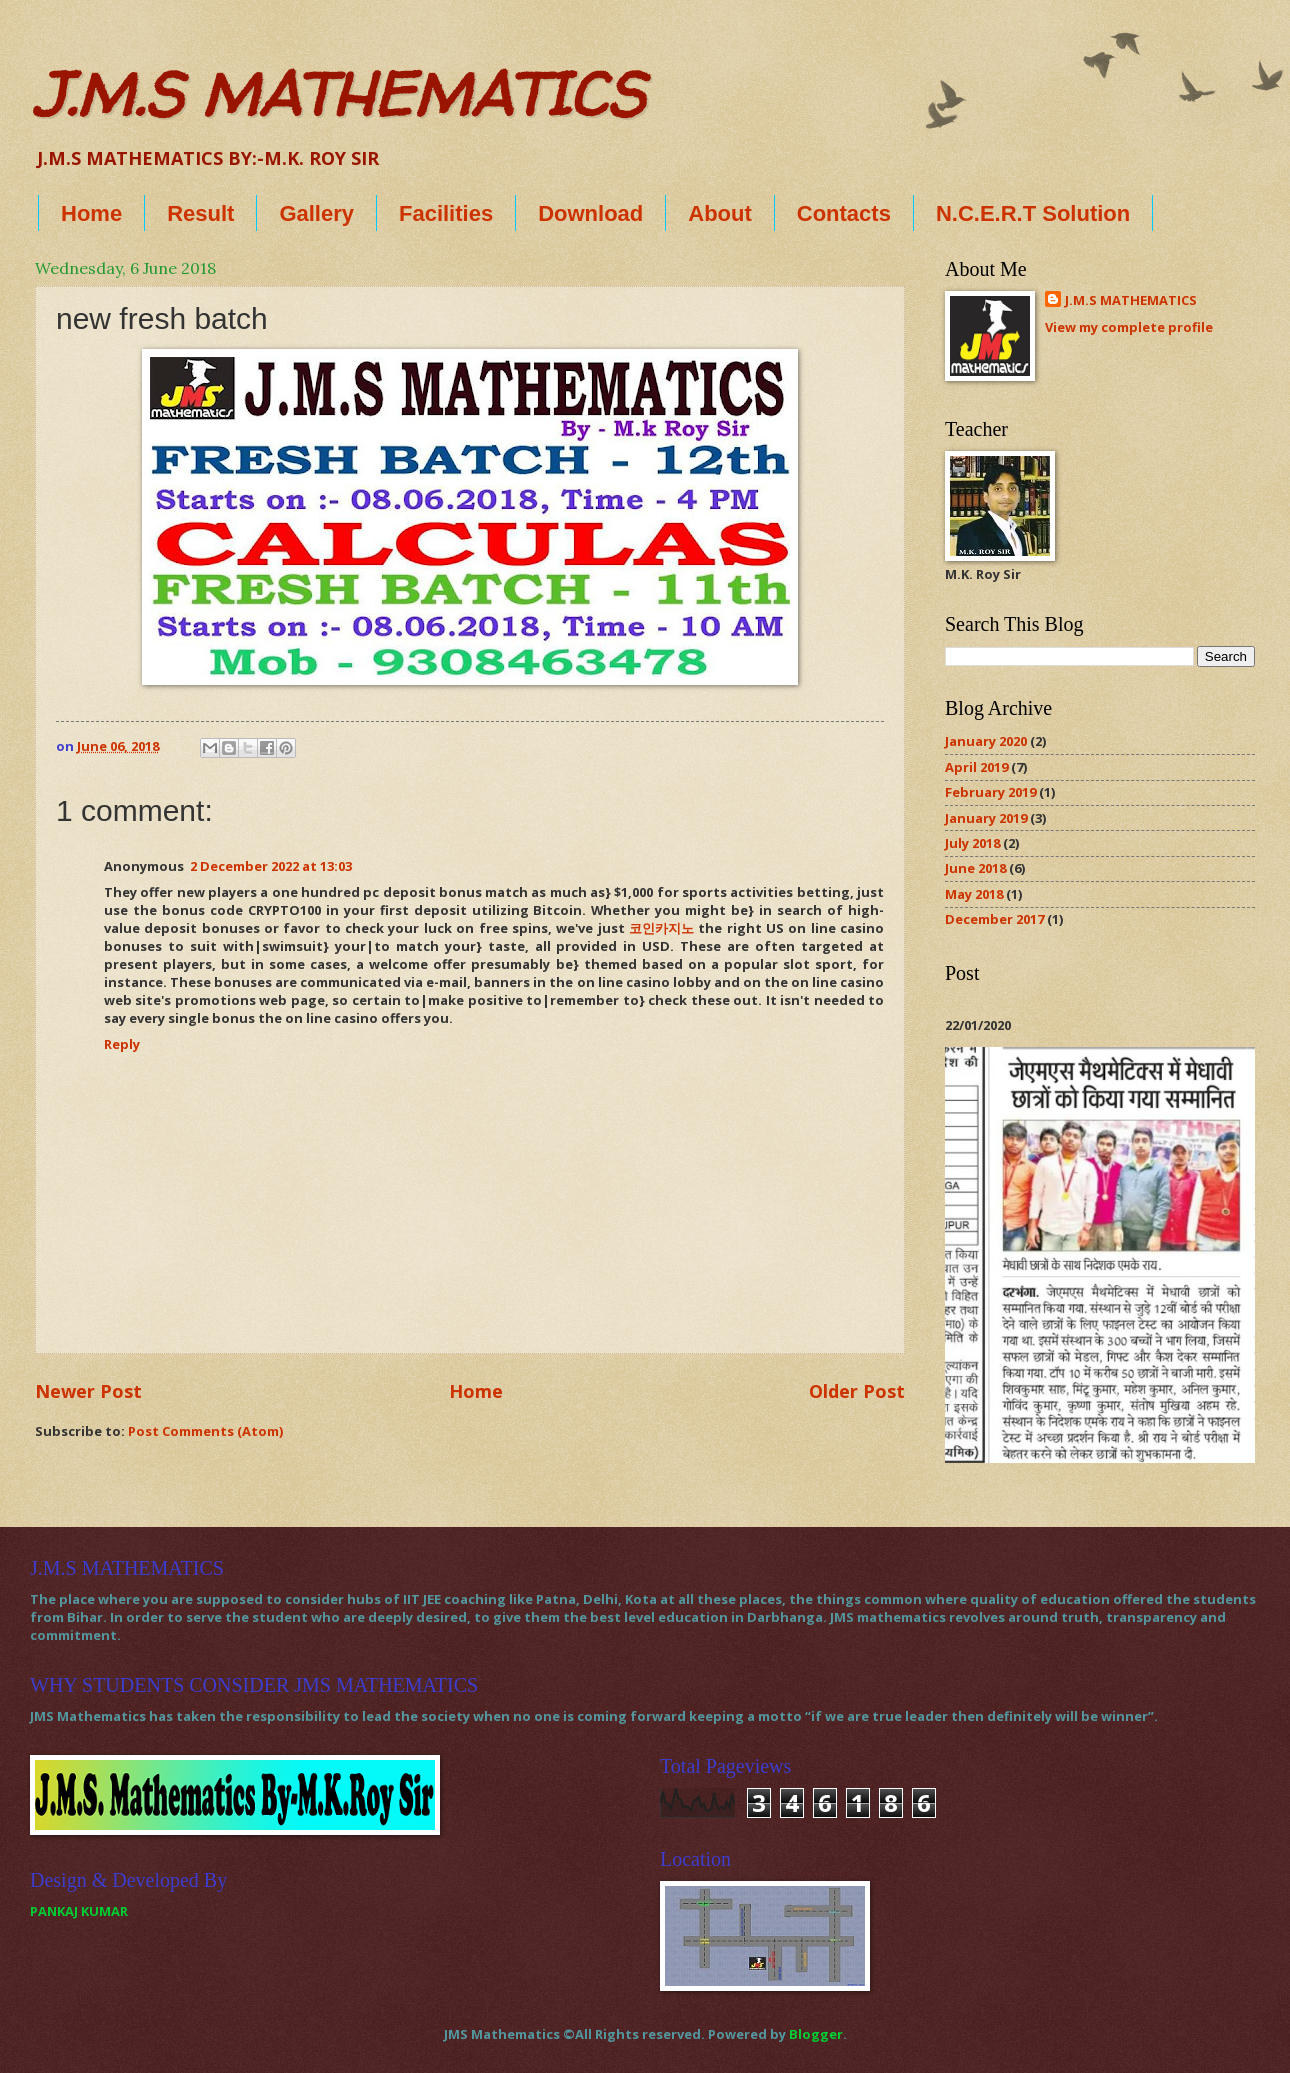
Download (590, 213)
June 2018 (975, 868)
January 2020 (986, 741)
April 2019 (976, 767)
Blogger (816, 2034)
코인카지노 (661, 928)
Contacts (844, 213)
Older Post (857, 1391)
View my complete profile (1129, 327)
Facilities (446, 213)
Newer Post (88, 1391)
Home (91, 213)
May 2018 (974, 894)
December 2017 (994, 919)
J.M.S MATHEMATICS (339, 94)
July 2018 (972, 843)
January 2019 (986, 818)
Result (200, 213)
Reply (122, 1044)
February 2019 (990, 792)
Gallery (316, 213)
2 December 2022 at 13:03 (271, 866)
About (720, 213)
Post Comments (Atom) (205, 1431)
